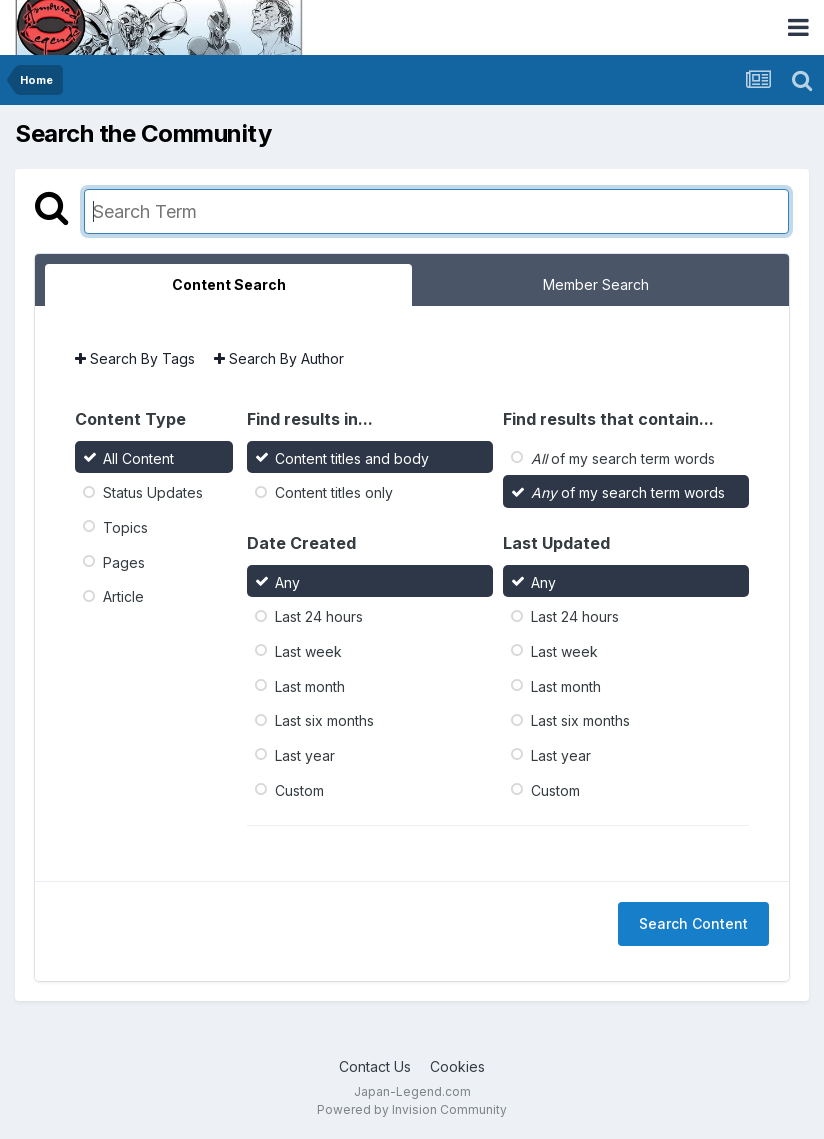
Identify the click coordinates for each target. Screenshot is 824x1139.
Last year (305, 755)
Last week (308, 651)
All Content (138, 457)
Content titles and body (352, 457)
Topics (125, 527)
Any (287, 581)
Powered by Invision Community (412, 1109)
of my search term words (623, 457)
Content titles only (334, 492)
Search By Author (279, 358)
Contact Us (375, 1066)
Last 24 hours (319, 616)
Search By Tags (135, 358)
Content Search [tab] (229, 284)
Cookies (457, 1066)
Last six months (324, 720)
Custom (299, 789)
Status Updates (153, 492)
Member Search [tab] (596, 284)
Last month (310, 685)
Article (123, 596)
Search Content (693, 923)
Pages (124, 561)
